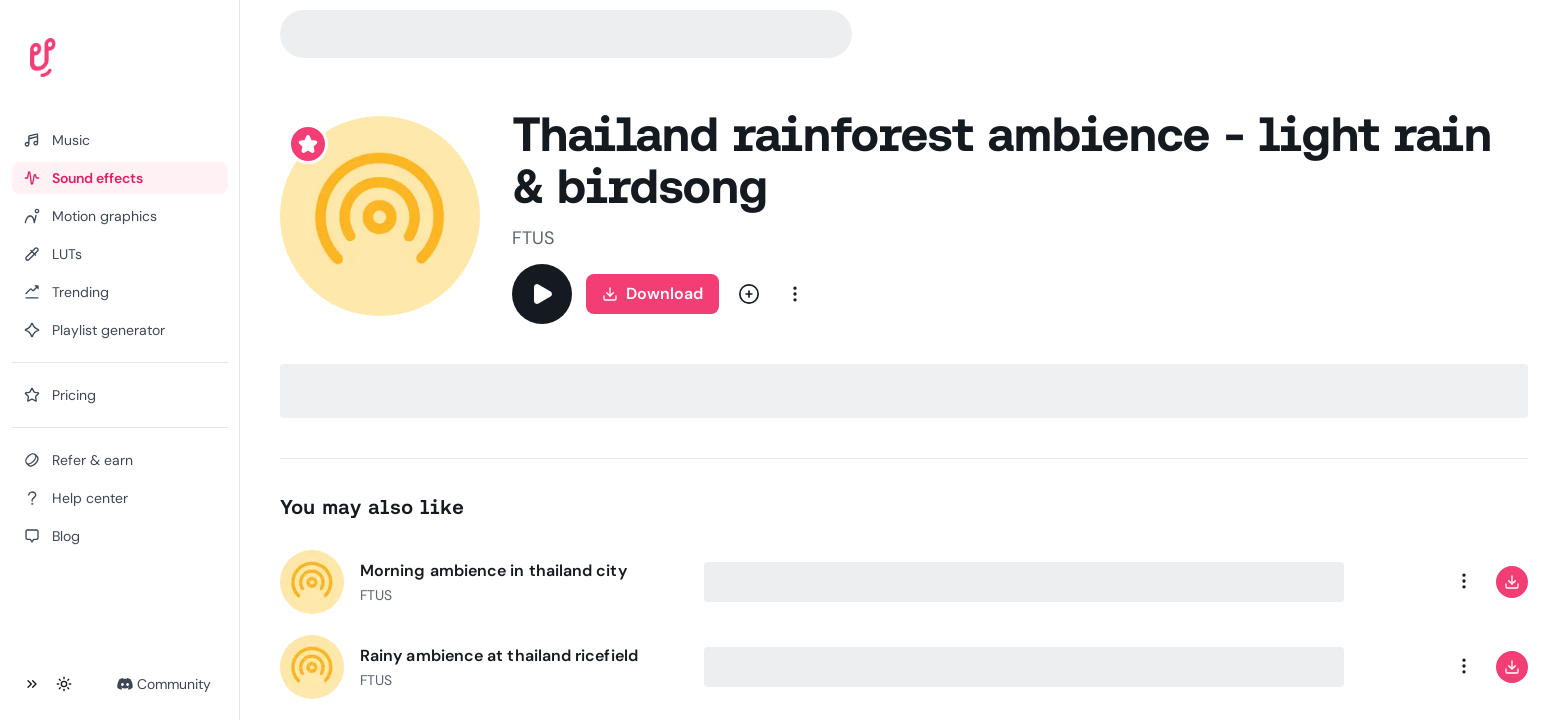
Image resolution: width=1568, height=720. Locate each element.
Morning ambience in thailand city (493, 570)
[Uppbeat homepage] (98, 62)
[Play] (542, 294)
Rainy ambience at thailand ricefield (499, 655)
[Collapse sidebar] (32, 684)
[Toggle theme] (64, 684)
